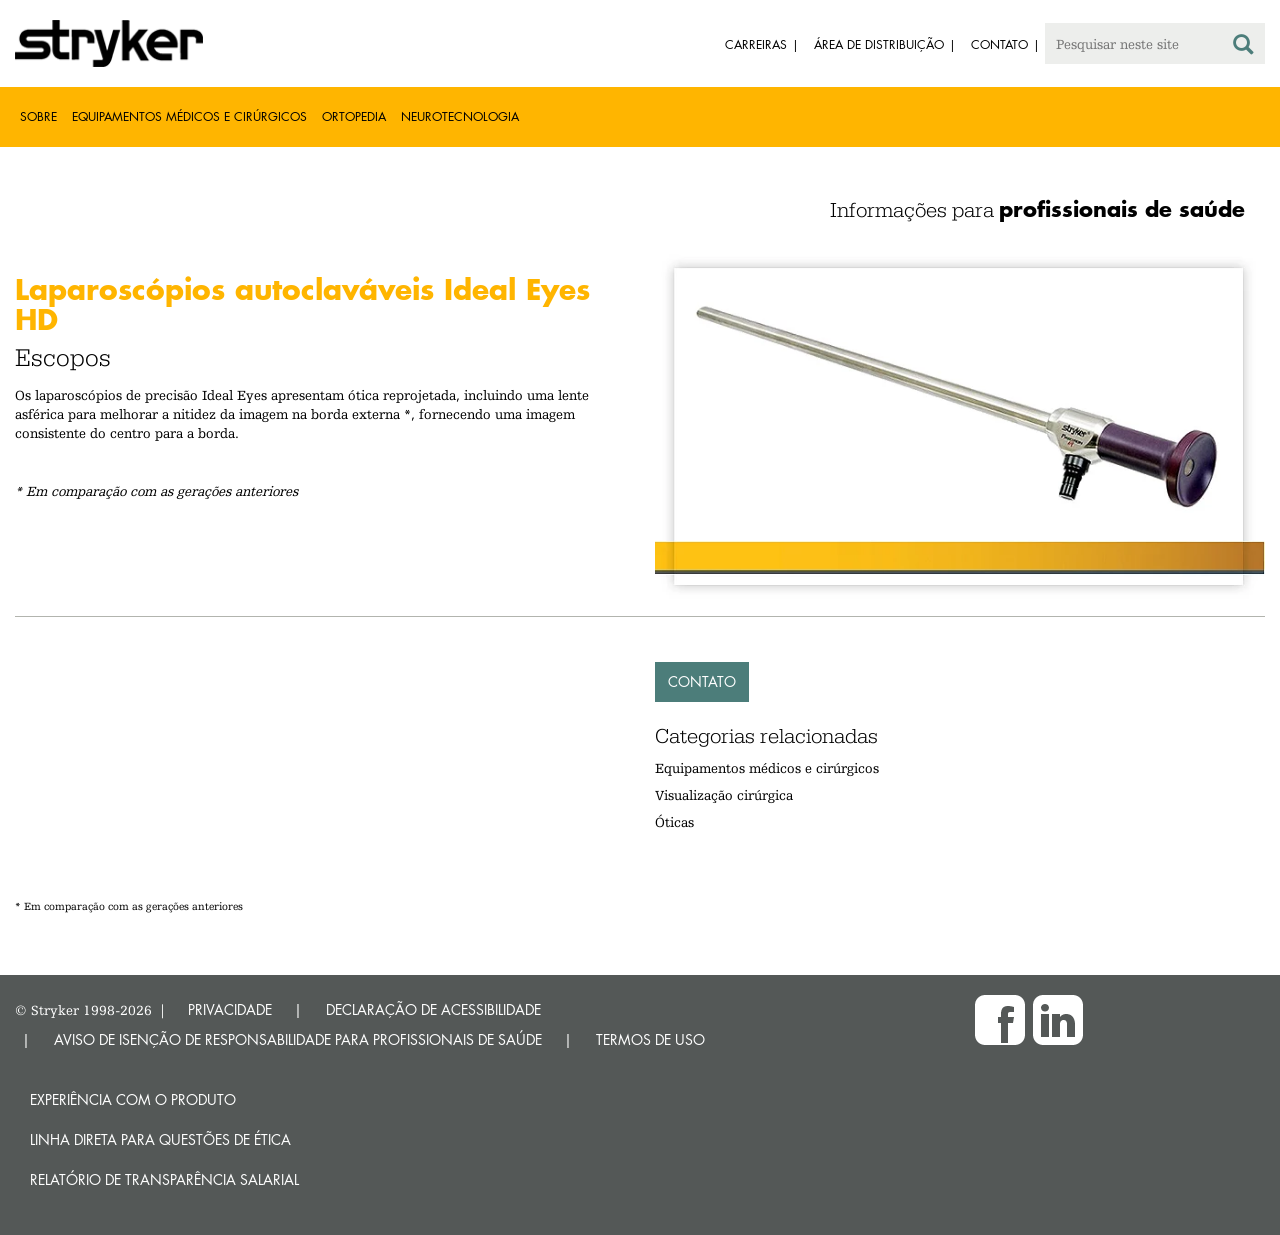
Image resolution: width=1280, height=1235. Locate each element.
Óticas (674, 822)
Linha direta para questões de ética (160, 1139)
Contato (702, 681)
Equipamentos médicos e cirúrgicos (189, 116)
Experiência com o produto (133, 1099)
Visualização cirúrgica (724, 795)
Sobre (38, 116)
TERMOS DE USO (650, 1039)
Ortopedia (354, 116)
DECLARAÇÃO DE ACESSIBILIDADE (433, 1009)
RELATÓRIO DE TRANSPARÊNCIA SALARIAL (164, 1179)
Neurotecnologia (460, 116)
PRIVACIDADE (230, 1009)
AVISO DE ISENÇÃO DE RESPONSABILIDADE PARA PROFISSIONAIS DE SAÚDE (298, 1039)
